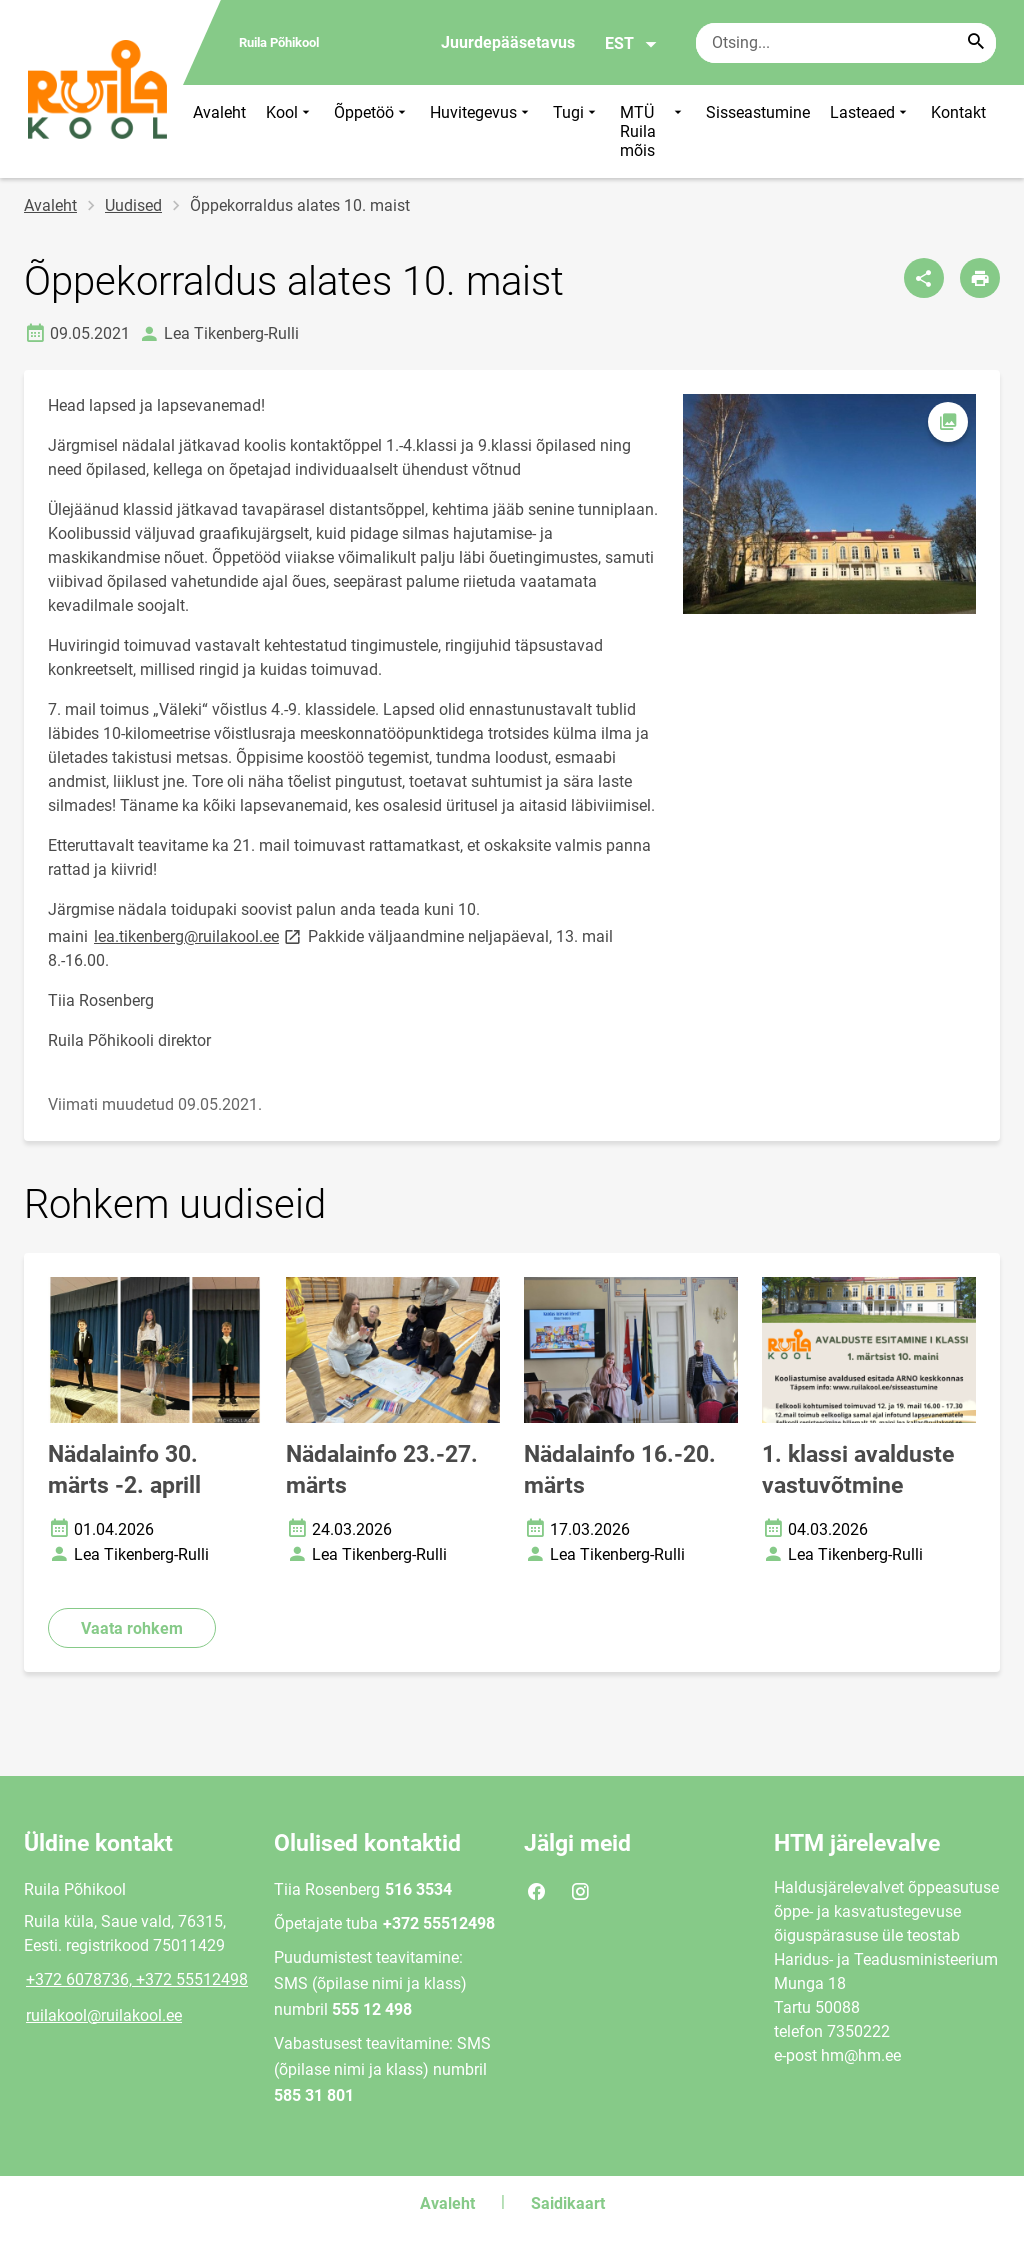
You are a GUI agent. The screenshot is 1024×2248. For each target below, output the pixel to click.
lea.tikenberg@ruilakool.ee (199, 935)
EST (631, 44)
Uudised (133, 205)
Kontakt (958, 112)
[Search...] (976, 43)
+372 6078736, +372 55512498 (137, 1979)
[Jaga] (924, 278)
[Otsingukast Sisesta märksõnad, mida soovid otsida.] (846, 43)
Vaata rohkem (132, 1628)
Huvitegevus (481, 131)
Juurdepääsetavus (508, 42)
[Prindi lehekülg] (980, 278)
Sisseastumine (758, 112)
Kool (290, 131)
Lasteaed (870, 131)
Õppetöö (372, 131)
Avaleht (219, 112)
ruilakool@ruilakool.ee (104, 2015)
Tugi (576, 131)
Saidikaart (568, 2203)
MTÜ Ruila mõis (653, 131)
